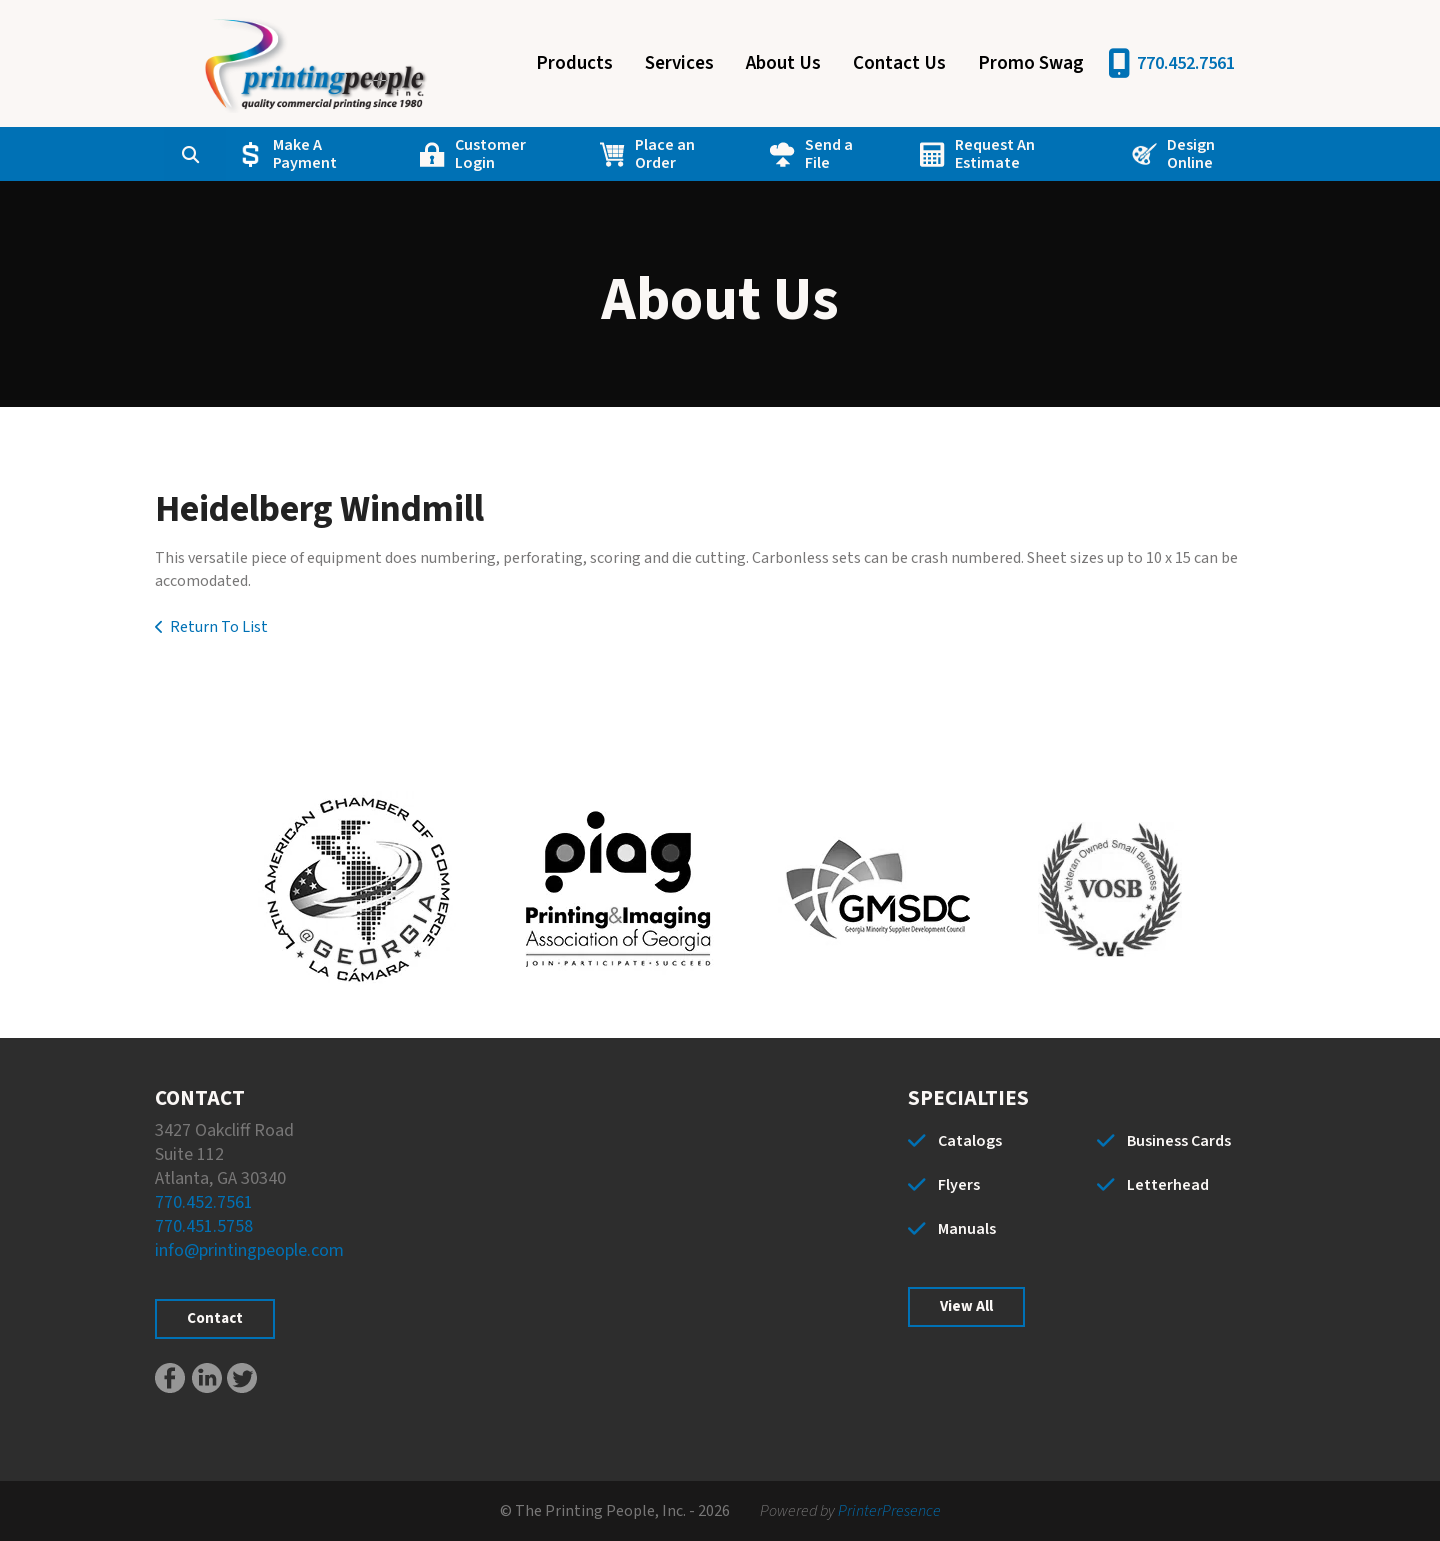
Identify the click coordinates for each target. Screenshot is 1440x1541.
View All (966, 1306)
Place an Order (665, 154)
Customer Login (490, 154)
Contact (215, 1318)
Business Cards (1179, 1141)
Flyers (959, 1185)
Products (574, 63)
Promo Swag (1031, 63)
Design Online (1190, 154)
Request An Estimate (995, 154)
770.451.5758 (204, 1226)
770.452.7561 (1186, 63)
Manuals (967, 1229)
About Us (783, 63)
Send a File (829, 154)
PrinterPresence (889, 1511)
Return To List (219, 627)
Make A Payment (306, 154)
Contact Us (899, 63)
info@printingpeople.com (249, 1250)
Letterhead (1168, 1185)
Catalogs (970, 1141)
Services (679, 63)
